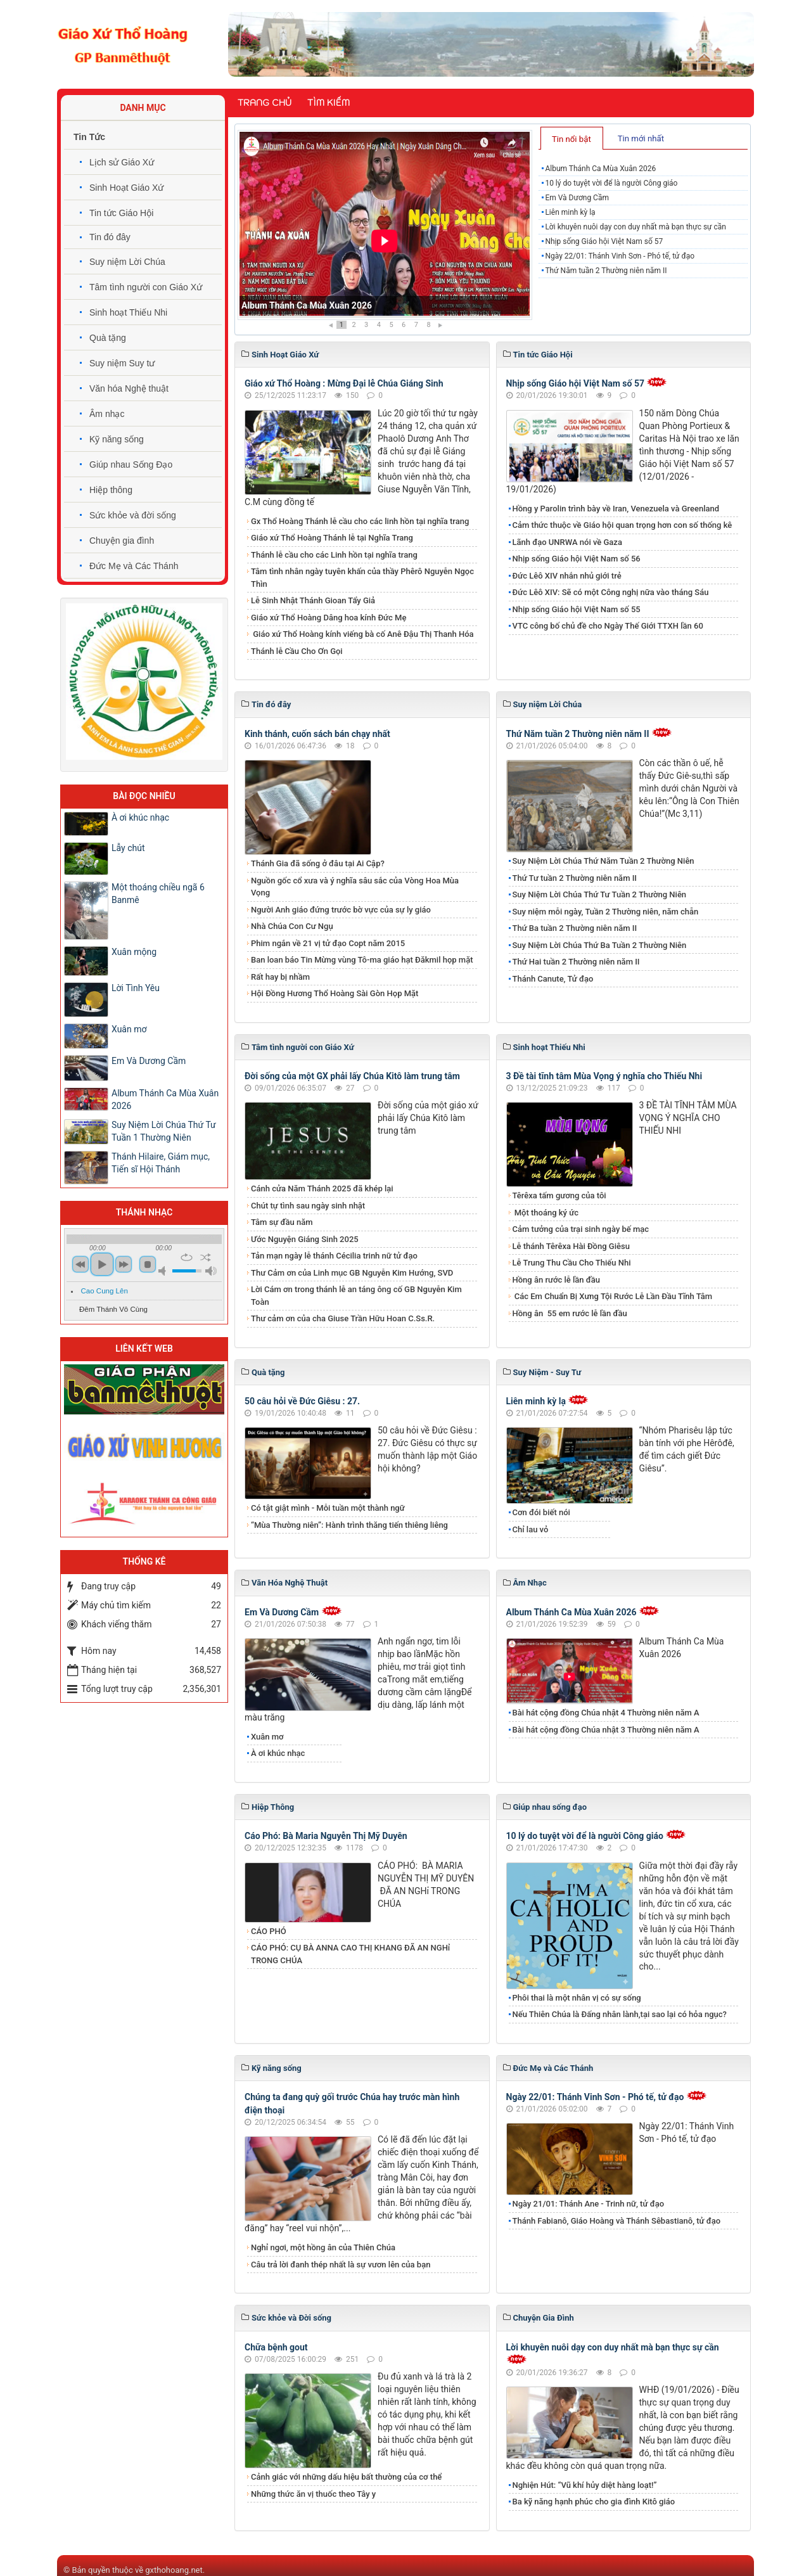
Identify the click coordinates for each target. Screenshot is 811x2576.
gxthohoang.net (173, 2570)
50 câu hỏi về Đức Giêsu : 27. (302, 1401)
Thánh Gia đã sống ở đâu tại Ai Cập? (318, 863)
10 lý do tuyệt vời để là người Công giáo (611, 183)
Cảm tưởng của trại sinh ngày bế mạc (581, 1229)
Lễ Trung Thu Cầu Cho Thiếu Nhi (572, 1262)
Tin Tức (89, 137)
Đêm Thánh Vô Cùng (113, 1309)
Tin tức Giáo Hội (121, 213)
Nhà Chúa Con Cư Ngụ (292, 926)
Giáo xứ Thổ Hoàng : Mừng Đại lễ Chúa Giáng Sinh (344, 383)
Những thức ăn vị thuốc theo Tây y (313, 2494)
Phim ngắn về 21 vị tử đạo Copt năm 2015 (328, 943)
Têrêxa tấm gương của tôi (559, 1195)
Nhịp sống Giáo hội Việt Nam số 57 (604, 241)
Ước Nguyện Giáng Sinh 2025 (305, 1239)
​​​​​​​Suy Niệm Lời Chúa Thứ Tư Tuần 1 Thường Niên (164, 1131)
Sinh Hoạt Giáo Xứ (126, 188)
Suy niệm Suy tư (122, 363)
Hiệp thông (110, 490)
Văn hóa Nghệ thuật (129, 388)
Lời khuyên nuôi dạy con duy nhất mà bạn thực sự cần (635, 226)
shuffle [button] (206, 1257)
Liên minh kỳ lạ (570, 212)
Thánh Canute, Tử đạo (553, 979)
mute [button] (164, 1271)
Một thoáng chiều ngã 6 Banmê (158, 893)
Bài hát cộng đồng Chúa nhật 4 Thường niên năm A (606, 1712)
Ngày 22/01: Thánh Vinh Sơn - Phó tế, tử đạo (619, 256)
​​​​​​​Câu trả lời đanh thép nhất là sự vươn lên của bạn (340, 2264)
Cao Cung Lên (104, 1291)
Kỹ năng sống (116, 439)
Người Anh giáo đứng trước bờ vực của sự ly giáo (341, 909)
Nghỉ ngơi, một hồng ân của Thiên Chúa (323, 2247)
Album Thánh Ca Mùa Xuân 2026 (306, 305)
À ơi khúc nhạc (278, 1753)
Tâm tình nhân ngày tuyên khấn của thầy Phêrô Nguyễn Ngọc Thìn (362, 578)
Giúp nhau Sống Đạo (130, 464)
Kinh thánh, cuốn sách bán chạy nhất (317, 734)
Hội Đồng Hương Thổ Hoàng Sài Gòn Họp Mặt (334, 993)
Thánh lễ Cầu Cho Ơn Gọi (297, 651)
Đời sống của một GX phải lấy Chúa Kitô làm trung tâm (352, 1076)
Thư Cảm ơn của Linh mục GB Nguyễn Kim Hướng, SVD (352, 1273)
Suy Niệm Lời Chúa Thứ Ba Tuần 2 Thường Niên (600, 945)
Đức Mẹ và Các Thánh (133, 566)
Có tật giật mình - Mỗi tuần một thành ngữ (328, 1508)
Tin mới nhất (641, 138)
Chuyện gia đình (121, 540)
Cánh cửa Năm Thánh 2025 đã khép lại (322, 1188)
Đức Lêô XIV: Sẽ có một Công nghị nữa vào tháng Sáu (611, 592)
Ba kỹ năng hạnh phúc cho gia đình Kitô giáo (594, 2501)
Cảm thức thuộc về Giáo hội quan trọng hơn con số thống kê (622, 525)
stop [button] (147, 1264)
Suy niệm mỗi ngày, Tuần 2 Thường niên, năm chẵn (606, 911)
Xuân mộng (134, 952)
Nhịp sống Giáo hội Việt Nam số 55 (577, 609)
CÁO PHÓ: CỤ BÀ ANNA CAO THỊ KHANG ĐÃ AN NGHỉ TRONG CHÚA (350, 1954)
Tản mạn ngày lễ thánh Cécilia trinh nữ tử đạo (334, 1255)
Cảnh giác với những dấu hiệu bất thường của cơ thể (348, 2477)
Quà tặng (107, 338)
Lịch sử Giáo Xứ (121, 162)
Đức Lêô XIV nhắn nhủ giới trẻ (567, 575)
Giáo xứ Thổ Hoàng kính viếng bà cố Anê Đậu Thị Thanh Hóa (362, 634)
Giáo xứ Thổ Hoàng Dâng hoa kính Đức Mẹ (328, 617)
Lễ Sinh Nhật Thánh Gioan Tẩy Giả (313, 600)
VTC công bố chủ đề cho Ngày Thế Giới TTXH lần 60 (608, 626)
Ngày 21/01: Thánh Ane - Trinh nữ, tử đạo (589, 2203)
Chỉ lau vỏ (531, 1529)
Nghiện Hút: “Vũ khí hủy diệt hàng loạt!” (585, 2485)
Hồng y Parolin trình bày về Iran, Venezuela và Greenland (616, 508)
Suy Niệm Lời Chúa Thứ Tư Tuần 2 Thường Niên (600, 894)
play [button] (102, 1264)
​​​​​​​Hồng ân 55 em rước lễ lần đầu (570, 1313)
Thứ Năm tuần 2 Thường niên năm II (606, 270)
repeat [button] (187, 1257)
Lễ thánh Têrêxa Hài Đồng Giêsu (571, 1246)
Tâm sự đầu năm (282, 1222)
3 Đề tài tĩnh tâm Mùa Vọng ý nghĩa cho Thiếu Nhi (604, 1076)
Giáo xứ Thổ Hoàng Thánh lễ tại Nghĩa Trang (332, 537)
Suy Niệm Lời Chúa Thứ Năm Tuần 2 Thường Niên (603, 861)
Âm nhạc (106, 414)
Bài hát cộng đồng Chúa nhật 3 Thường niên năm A (606, 1729)
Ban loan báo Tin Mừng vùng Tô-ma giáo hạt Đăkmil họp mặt (362, 959)
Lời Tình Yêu (136, 988)
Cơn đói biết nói (541, 1512)
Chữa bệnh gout (276, 2347)
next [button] (123, 1264)
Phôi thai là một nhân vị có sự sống (577, 1997)
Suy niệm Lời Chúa (127, 262)
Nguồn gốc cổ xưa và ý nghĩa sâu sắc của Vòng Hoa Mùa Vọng (355, 887)
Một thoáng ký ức (545, 1212)
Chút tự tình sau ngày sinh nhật (308, 1205)
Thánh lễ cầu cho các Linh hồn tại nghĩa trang (334, 555)
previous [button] (80, 1264)
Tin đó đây (110, 237)
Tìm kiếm (328, 102)
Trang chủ (264, 102)
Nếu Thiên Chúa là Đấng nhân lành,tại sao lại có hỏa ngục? (620, 2014)
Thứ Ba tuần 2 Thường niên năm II (575, 928)
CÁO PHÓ (268, 1931)
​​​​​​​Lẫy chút (128, 848)
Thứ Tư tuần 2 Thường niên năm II (575, 878)
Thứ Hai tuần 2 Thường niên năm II (576, 961)
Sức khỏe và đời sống (132, 515)
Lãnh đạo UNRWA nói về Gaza (567, 542)
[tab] (571, 138)
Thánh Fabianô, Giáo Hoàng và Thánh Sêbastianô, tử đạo (617, 2221)
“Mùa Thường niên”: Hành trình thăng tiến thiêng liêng (349, 1525)
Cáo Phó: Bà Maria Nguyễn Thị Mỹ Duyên (326, 1836)
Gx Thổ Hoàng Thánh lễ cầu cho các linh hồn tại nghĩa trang (360, 521)
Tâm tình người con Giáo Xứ (145, 287)
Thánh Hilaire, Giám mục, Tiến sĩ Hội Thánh (161, 1162)
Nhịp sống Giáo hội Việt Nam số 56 (577, 558)
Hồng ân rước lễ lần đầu (557, 1280)
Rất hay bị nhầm (280, 977)
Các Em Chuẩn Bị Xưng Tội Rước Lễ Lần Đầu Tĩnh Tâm (613, 1296)
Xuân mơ (267, 1736)
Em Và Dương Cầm (577, 197)
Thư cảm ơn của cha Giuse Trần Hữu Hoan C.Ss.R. (343, 1318)
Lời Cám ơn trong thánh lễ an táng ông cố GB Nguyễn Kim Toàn (356, 1296)
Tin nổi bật (571, 139)
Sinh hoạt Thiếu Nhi (128, 312)
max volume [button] (211, 1271)
